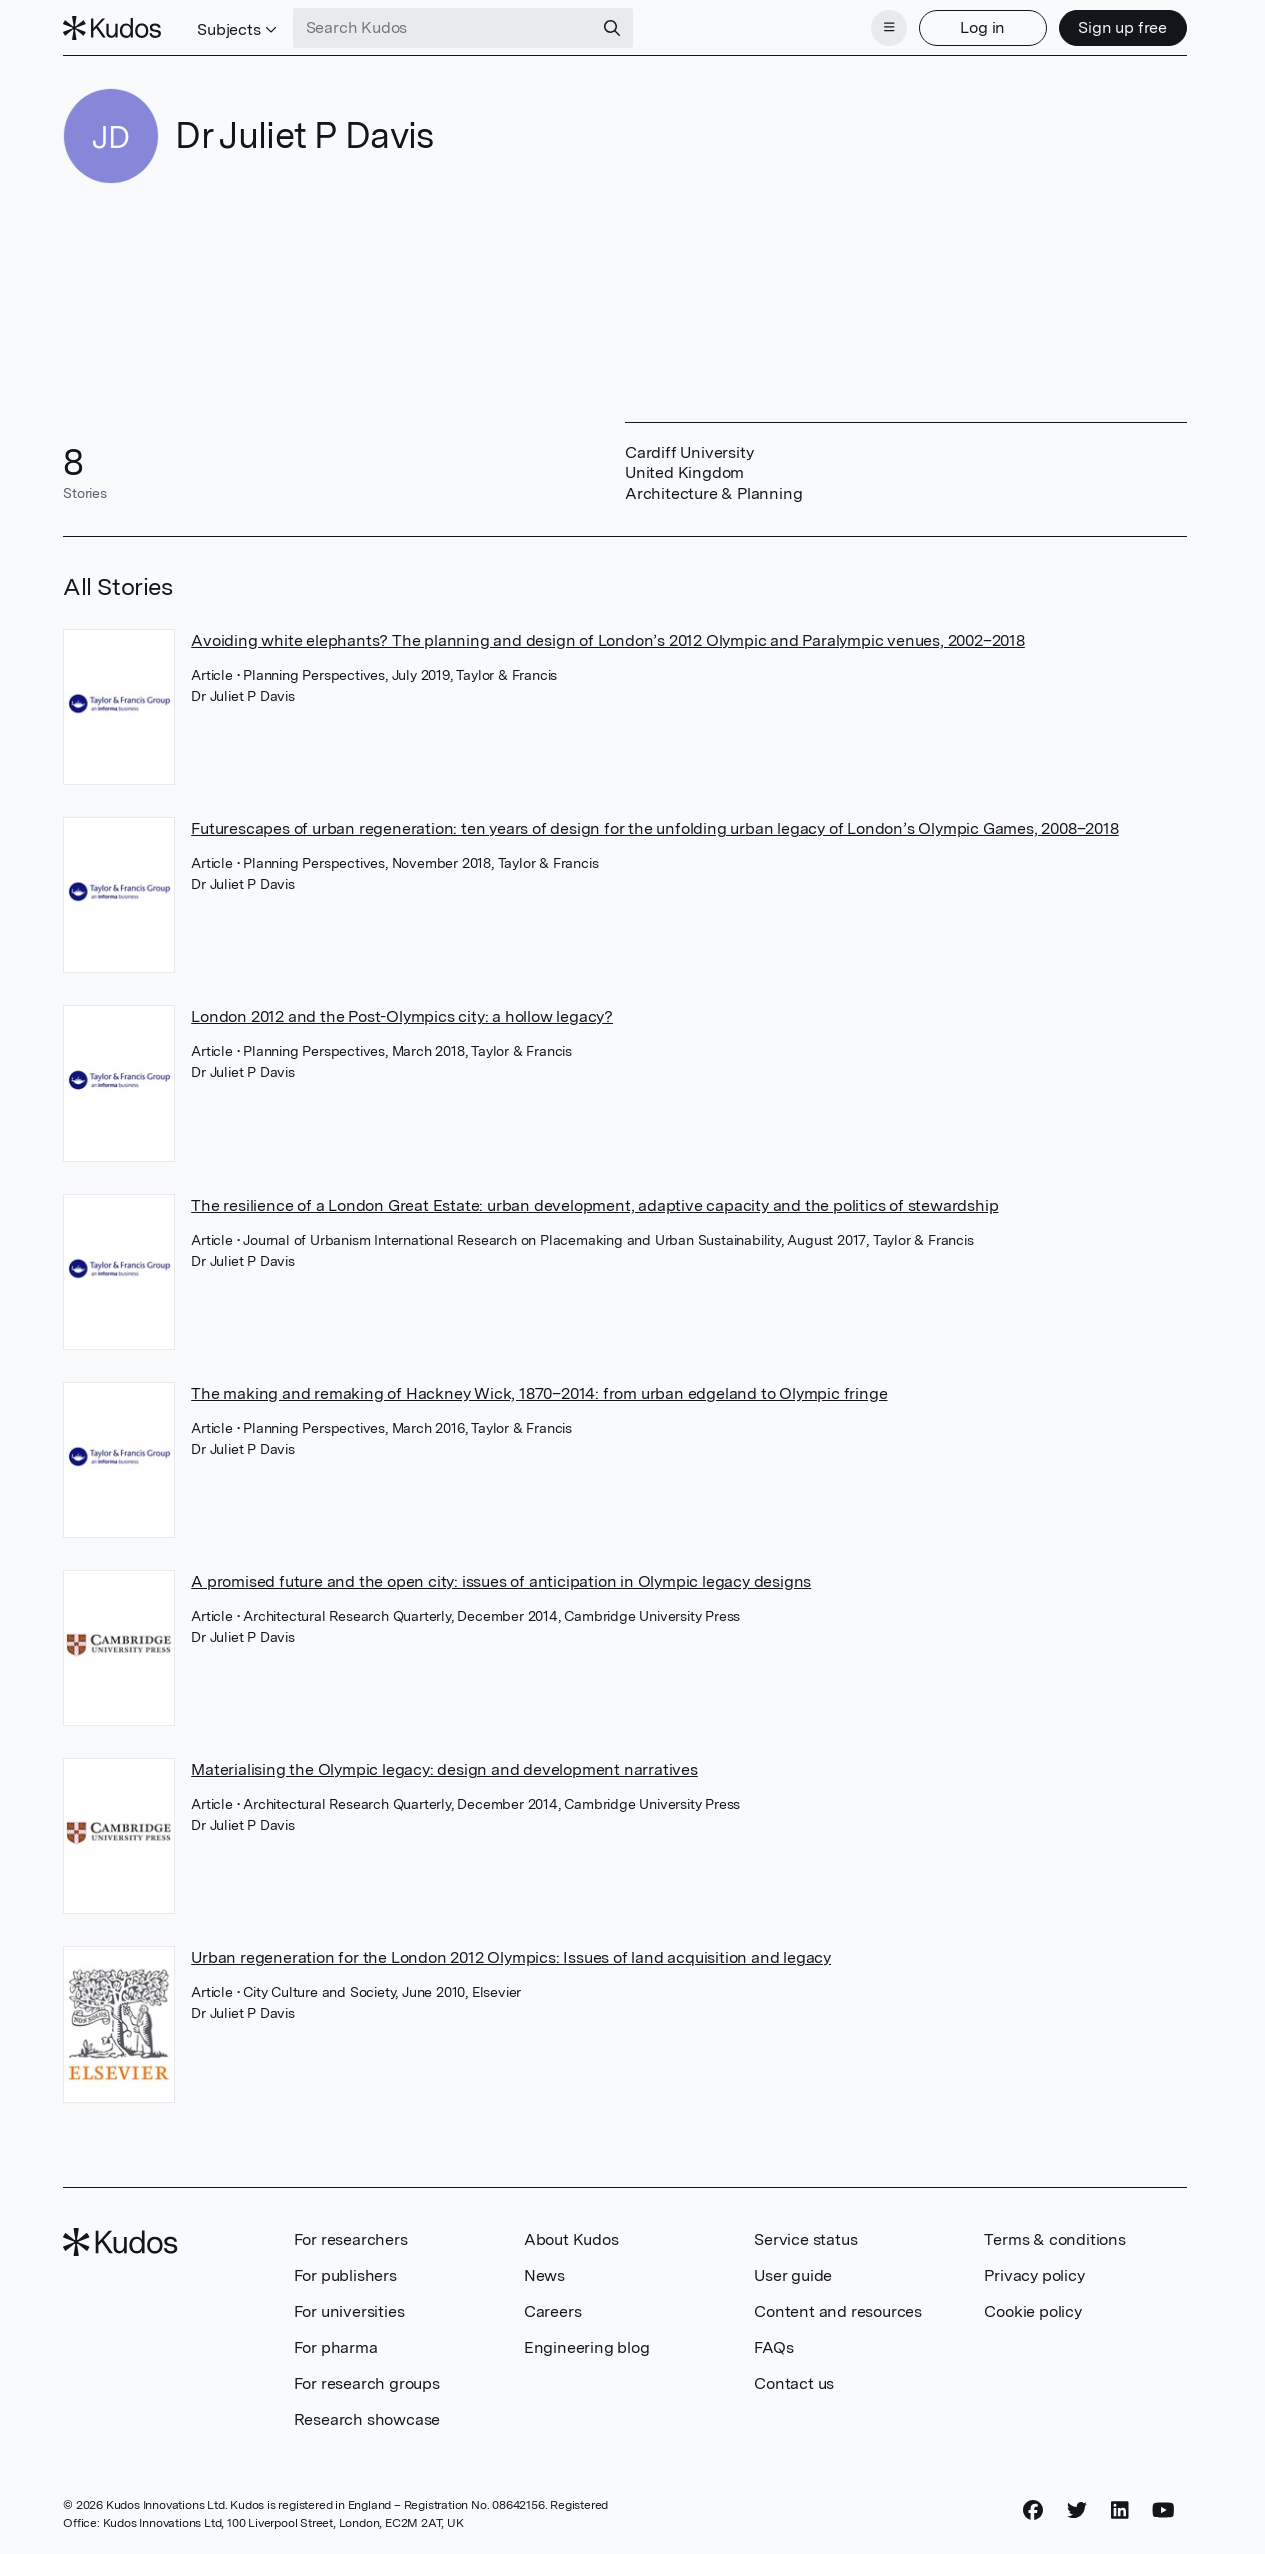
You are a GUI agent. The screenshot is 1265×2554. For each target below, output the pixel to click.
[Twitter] (1077, 2511)
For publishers (345, 2275)
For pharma (336, 2347)
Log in (982, 27)
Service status (805, 2239)
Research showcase (367, 2419)
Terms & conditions (1054, 2239)
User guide (793, 2275)
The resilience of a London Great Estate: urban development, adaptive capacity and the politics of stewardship (594, 1205)
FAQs (773, 2347)
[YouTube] (1163, 2511)
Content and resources (838, 2311)
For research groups (367, 2383)
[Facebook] (1033, 2511)
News (544, 2275)
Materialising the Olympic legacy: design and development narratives (444, 1769)
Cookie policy (1032, 2311)
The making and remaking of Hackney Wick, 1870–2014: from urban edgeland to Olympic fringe (539, 1393)
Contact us (794, 2383)
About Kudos (571, 2239)
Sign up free (1122, 27)
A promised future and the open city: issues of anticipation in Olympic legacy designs (501, 1581)
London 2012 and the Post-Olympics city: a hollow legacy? (402, 1016)
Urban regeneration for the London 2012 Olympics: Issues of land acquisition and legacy (511, 1957)
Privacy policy (1034, 2275)
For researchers (351, 2239)
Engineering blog (587, 2347)
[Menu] (889, 28)
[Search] (612, 28)
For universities (349, 2311)
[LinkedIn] (1120, 2511)
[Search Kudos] (443, 28)
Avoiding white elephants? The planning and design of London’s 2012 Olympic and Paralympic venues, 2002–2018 (608, 640)
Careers (553, 2311)
